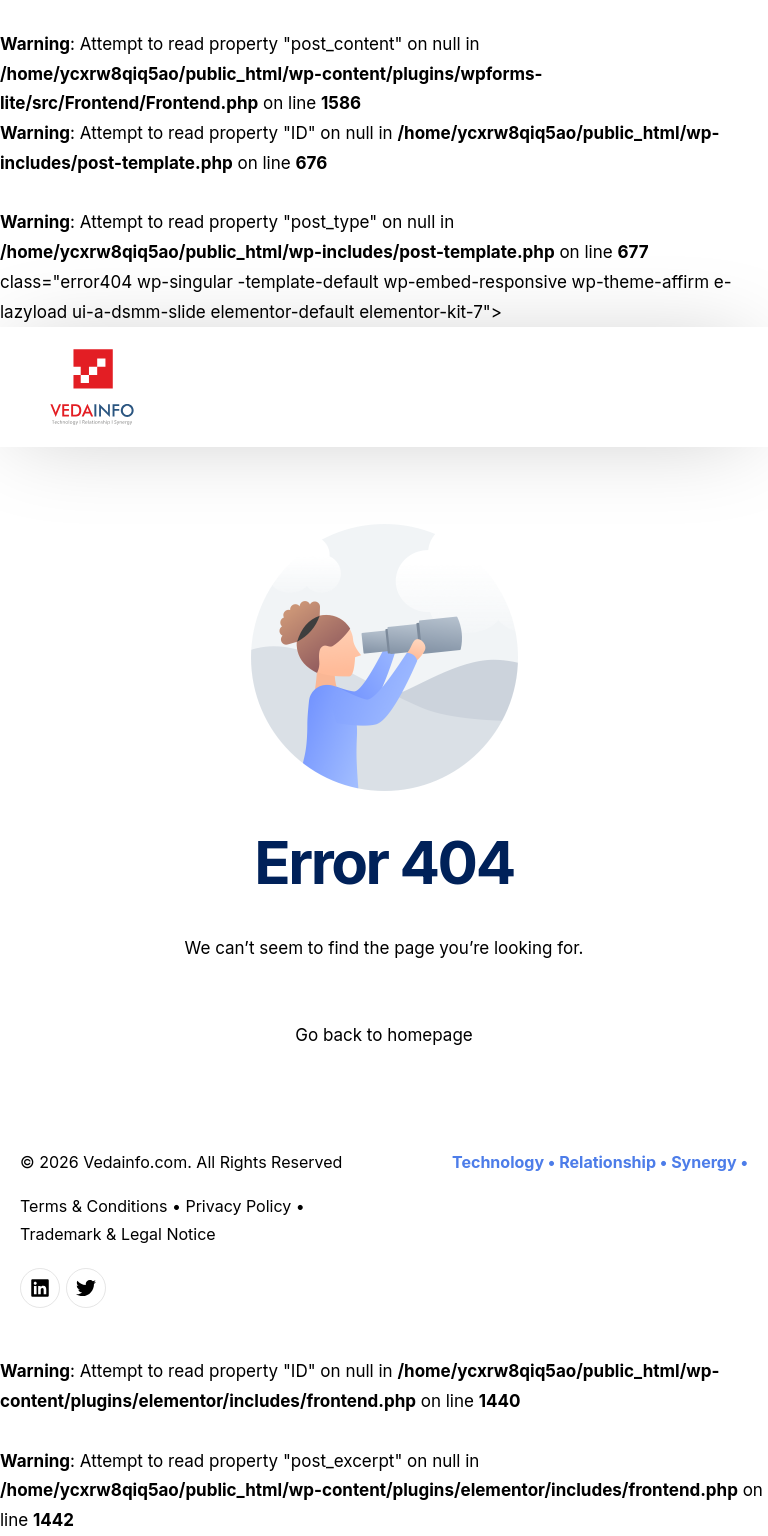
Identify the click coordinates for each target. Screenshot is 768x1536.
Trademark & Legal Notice (118, 1234)
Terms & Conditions (93, 1206)
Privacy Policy (238, 1206)
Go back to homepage (383, 1035)
